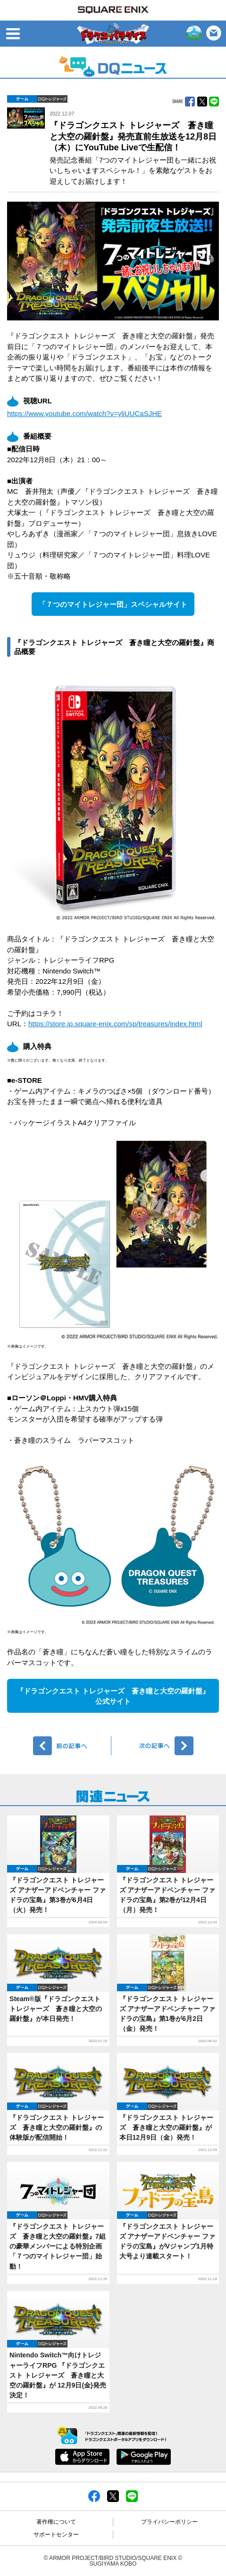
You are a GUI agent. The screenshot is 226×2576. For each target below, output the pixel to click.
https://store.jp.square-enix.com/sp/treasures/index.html (115, 1024)
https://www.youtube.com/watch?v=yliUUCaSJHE (84, 413)
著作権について (56, 2522)
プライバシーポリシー (169, 2522)
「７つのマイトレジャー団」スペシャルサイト (113, 604)
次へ (154, 1745)
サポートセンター (56, 2534)
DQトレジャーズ (52, 99)
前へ (72, 1745)
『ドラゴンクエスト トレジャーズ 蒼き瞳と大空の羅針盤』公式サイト (113, 1696)
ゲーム (22, 99)
